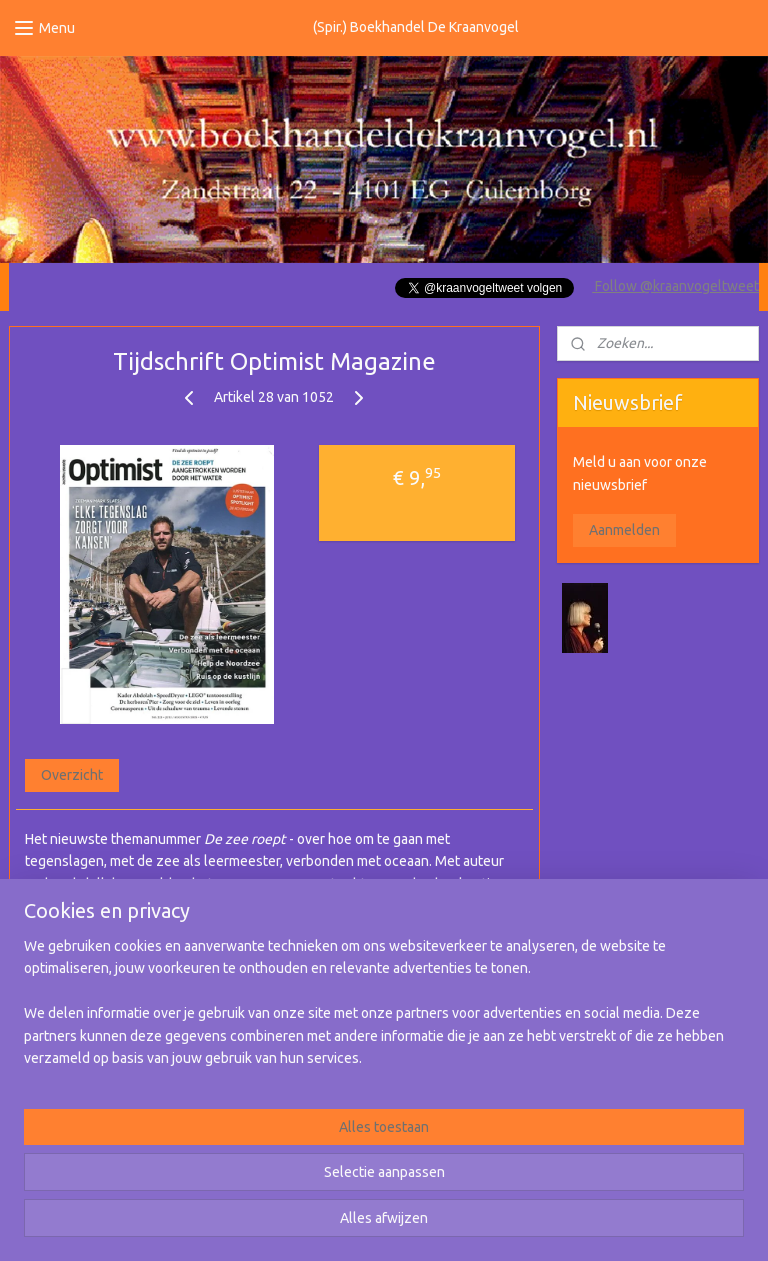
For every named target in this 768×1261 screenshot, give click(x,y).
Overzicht (72, 775)
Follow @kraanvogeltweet (675, 286)
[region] (252, 1159)
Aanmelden (624, 530)
